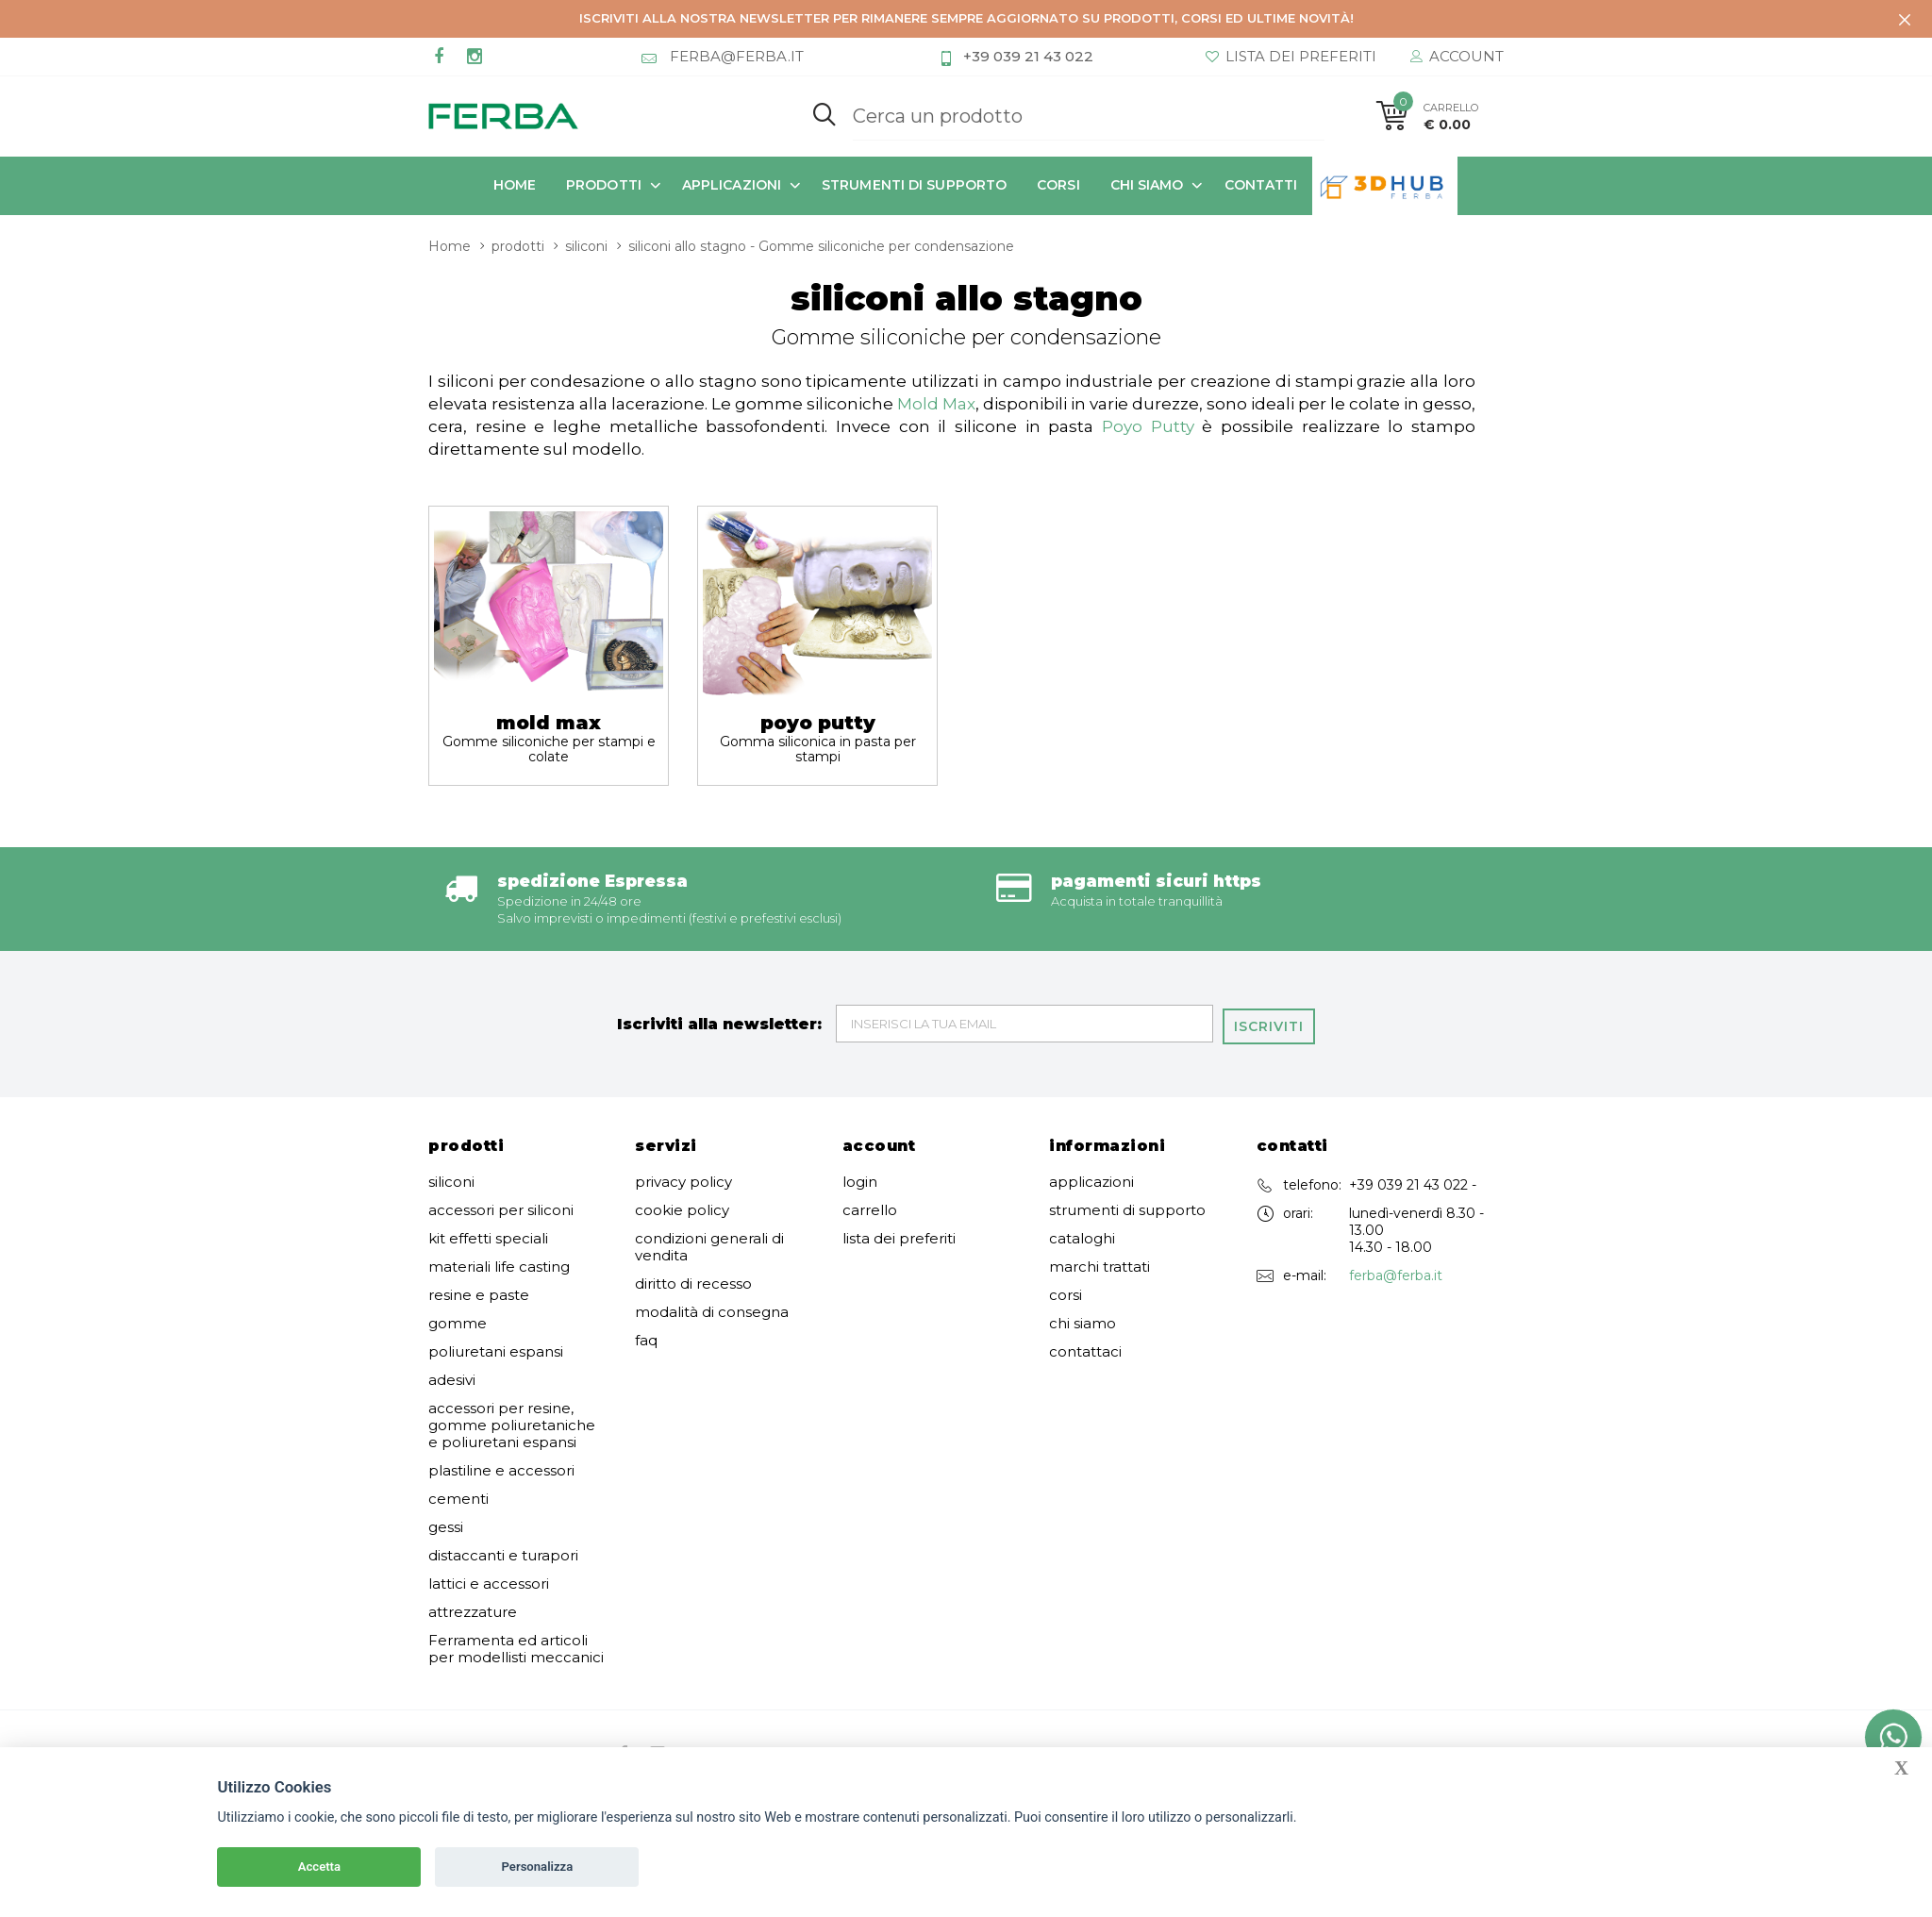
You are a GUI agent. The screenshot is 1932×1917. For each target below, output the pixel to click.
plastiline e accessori (501, 1467)
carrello (869, 1207)
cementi (458, 1496)
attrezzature (472, 1609)
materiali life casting (499, 1264)
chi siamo (1147, 184)
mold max (548, 735)
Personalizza (538, 1866)
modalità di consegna (712, 1309)
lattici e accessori (488, 1581)
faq (646, 1337)
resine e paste (478, 1292)
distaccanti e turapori (503, 1552)
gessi (445, 1524)
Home (514, 184)
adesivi (451, 1377)
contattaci (1085, 1349)
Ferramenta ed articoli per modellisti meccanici (516, 1646)
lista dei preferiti (899, 1235)
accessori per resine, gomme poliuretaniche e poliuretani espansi (511, 1422)
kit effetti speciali (488, 1235)
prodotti (603, 184)
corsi (1058, 184)
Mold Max (936, 401)
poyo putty (817, 735)
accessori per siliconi (501, 1207)
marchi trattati (1099, 1264)
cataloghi (1082, 1235)
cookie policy (682, 1207)
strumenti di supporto (914, 184)
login (859, 1179)
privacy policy (683, 1179)
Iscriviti (1272, 1021)
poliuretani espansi (495, 1349)
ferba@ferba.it (1395, 1272)
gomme (457, 1320)
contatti (1261, 184)
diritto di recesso (693, 1281)
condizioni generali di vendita (709, 1244)
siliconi (586, 244)
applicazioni (731, 184)
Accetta (319, 1866)
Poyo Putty (1148, 424)
